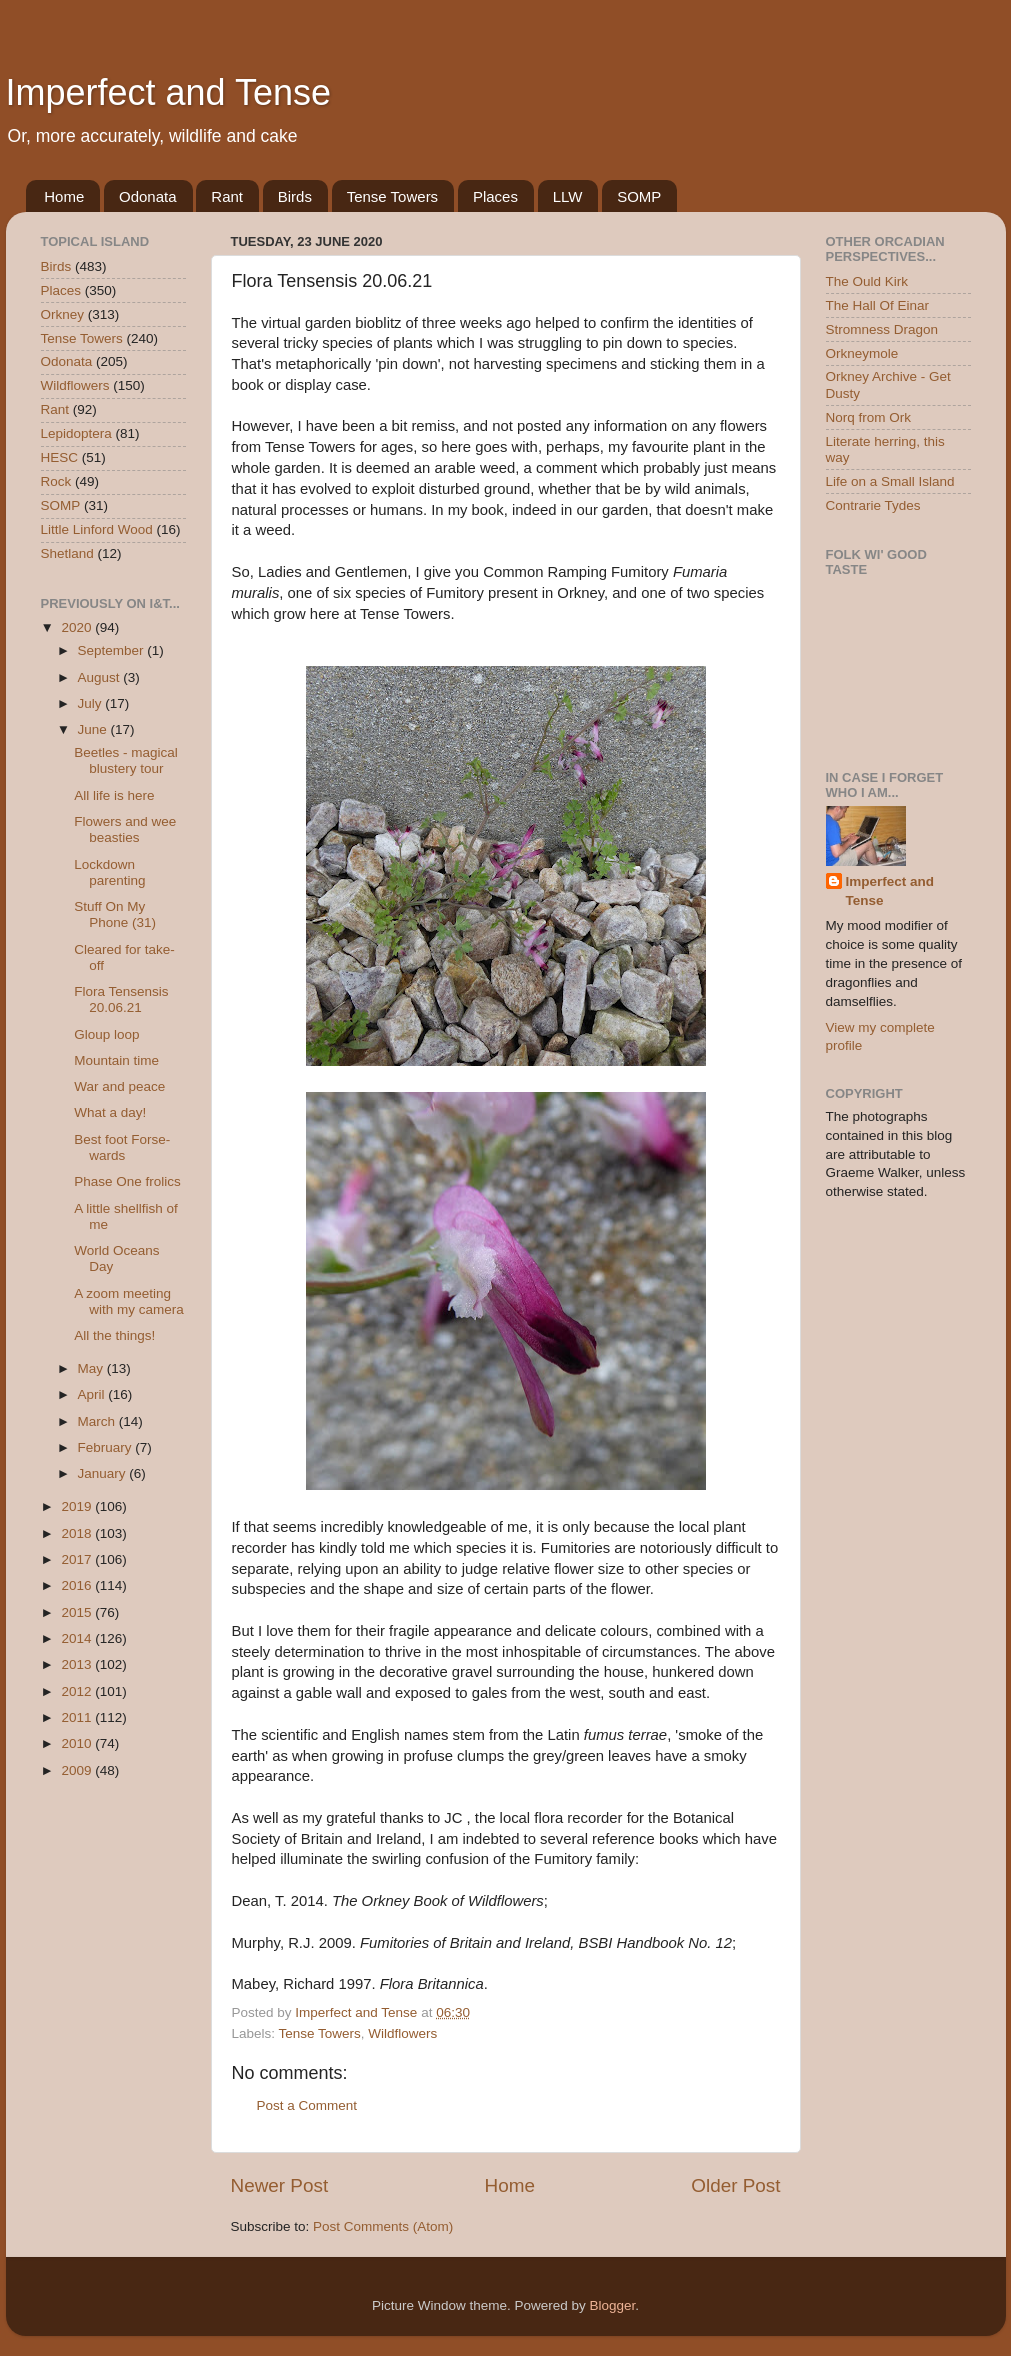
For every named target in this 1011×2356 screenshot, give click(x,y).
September (113, 650)
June (94, 729)
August (101, 677)
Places (495, 196)
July (92, 703)
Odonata (148, 196)
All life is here (114, 795)
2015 (78, 1612)
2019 (78, 1506)
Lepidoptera (76, 433)
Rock (56, 481)
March (98, 1421)
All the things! (114, 1335)
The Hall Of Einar (878, 305)
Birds (295, 196)
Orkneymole (862, 353)
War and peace (119, 1086)
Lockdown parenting (109, 872)
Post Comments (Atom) (383, 2226)
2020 (78, 627)
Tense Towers (392, 196)
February (107, 1447)
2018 (78, 1533)
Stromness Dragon (882, 329)
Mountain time (116, 1060)
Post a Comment (307, 2105)
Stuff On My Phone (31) (115, 914)
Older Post (735, 2185)
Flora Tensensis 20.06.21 (121, 999)
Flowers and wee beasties (125, 829)
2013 (78, 1664)
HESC (60, 457)
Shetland (67, 553)
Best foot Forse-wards (122, 1147)
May (92, 1368)
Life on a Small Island (890, 481)
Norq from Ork (869, 417)
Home (64, 196)
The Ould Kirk (867, 281)
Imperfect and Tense (169, 92)
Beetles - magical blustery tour (126, 760)
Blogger (613, 2305)
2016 (78, 1585)
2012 (78, 1691)
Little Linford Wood (97, 529)
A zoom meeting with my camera (129, 1301)
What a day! (110, 1112)
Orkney (63, 314)
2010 (78, 1743)
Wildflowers (402, 2033)
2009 (78, 1770)
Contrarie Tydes (873, 505)
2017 (78, 1559)
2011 (78, 1717)
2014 (78, 1638)
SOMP (639, 196)
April (93, 1394)
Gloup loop (106, 1034)
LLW (568, 196)
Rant (227, 196)
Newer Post (280, 2185)
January (104, 1473)
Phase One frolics (127, 1181)
